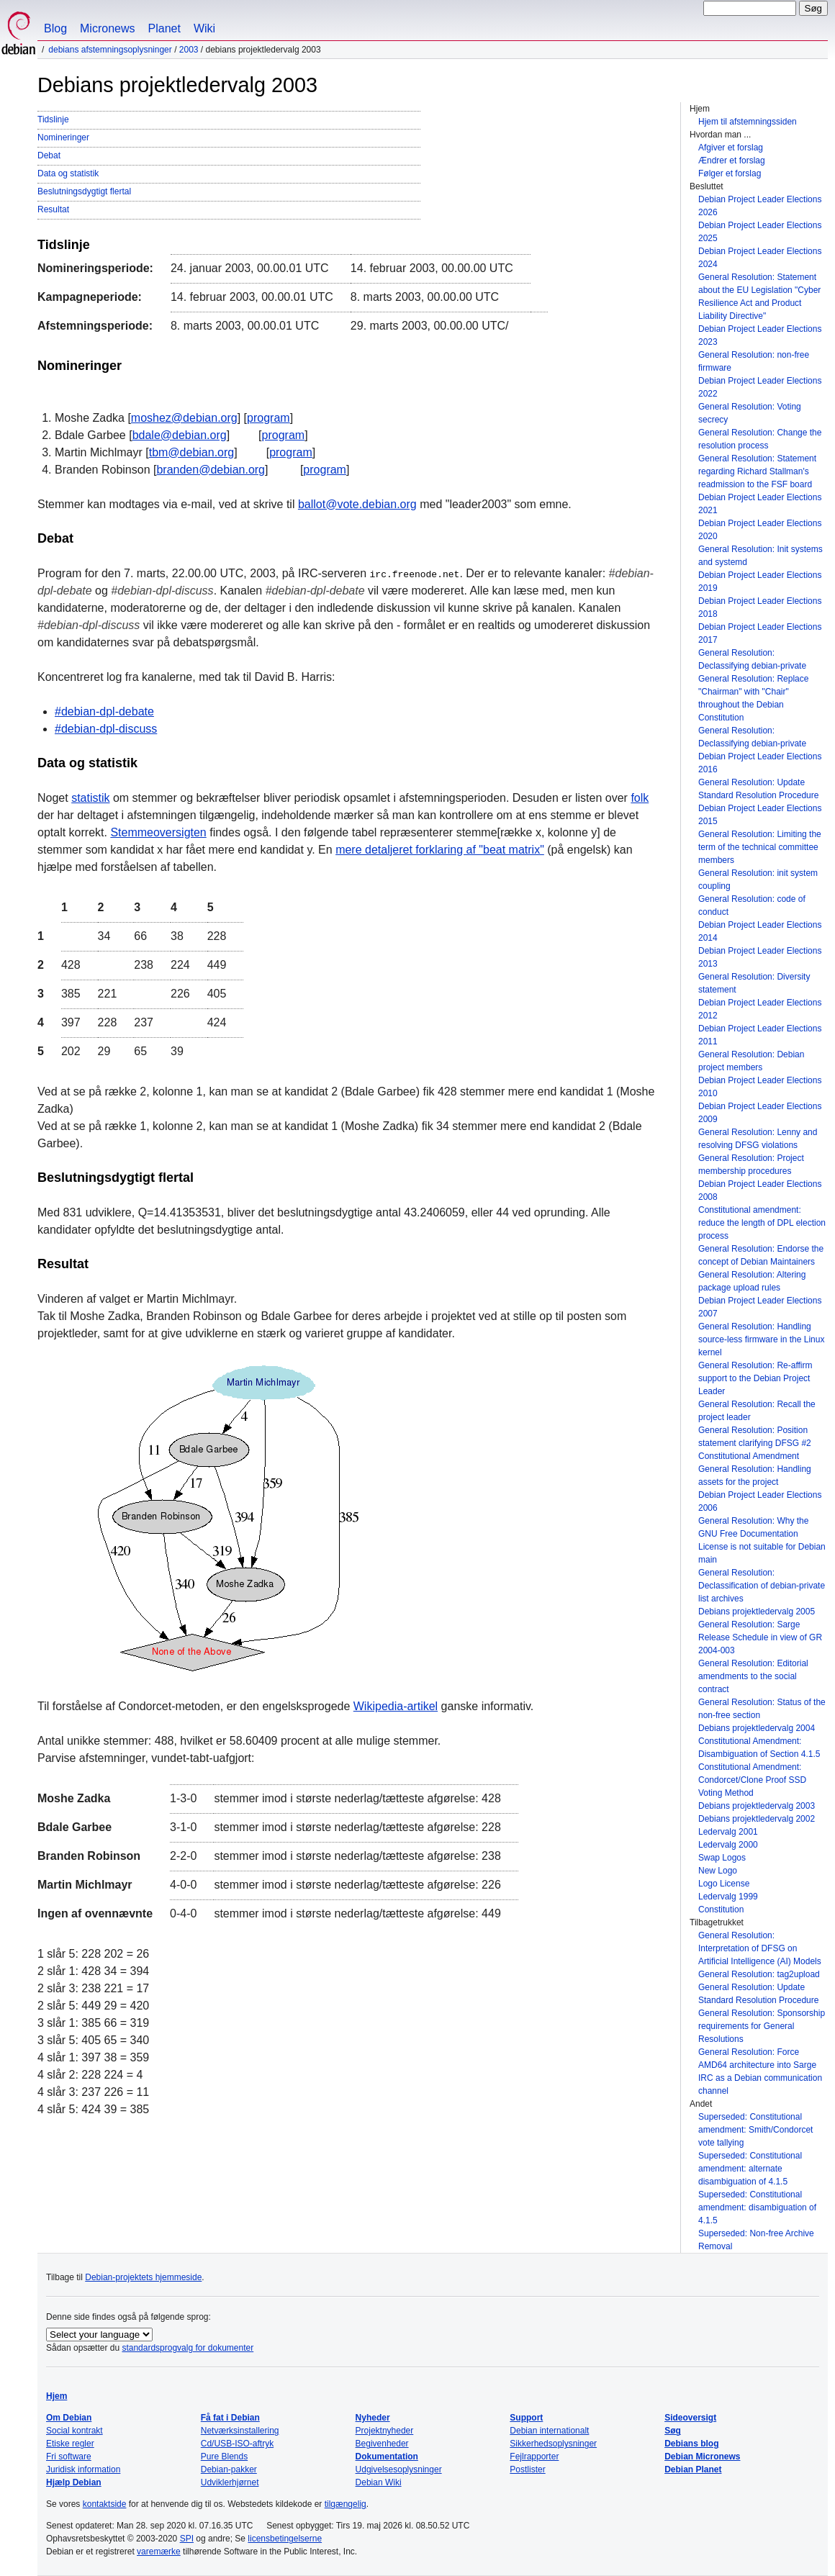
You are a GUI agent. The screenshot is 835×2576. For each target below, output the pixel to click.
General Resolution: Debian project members (751, 1060)
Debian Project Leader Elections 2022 (759, 387)
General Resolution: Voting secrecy (749, 413)
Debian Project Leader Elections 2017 (759, 633)
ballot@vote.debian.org (357, 504)
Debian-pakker (229, 2469)
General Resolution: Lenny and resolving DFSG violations (757, 1138)
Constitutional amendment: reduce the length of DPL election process (762, 1223)
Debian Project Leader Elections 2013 (759, 957)
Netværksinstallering (240, 2431)
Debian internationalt (549, 2431)
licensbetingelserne (285, 2539)
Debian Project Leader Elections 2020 (759, 529)
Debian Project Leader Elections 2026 (759, 205)
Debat (48, 155)
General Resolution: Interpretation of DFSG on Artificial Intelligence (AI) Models (759, 1948)
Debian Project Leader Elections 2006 (759, 1501)
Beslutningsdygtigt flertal (84, 191)
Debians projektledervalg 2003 (756, 1806)
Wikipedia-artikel (395, 1706)
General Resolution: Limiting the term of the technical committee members (759, 847)
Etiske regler (70, 2444)
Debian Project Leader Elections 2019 (759, 581)
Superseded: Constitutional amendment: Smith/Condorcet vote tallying (755, 2130)
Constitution (721, 1909)
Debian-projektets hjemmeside (143, 2277)
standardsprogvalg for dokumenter (187, 2348)
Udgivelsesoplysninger (399, 2469)
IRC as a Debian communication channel (760, 2084)
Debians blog (691, 2444)
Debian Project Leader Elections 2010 (759, 1086)
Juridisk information (83, 2469)
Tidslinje (53, 119)
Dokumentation (387, 2456)
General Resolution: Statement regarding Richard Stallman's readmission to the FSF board (757, 471)
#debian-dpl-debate (104, 711)
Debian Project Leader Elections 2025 (759, 231)
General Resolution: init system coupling (758, 879)
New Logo (717, 1871)
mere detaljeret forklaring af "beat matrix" (439, 850)
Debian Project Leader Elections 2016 (759, 762)
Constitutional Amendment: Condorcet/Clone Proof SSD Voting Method (752, 1780)
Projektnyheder (385, 2431)
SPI (187, 2539)
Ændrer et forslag (731, 160)
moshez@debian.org (184, 418)
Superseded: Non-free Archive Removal (756, 2239)
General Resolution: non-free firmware (753, 361)
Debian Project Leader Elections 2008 (759, 1190)
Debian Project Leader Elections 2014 (759, 931)
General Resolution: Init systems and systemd (760, 555)
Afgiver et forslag (730, 148)
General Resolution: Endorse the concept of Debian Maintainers (760, 1255)
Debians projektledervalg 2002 (756, 1819)
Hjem (56, 2396)
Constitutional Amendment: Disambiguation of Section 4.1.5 (759, 1747)
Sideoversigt (690, 2418)
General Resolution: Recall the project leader (757, 1410)
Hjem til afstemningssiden (747, 122)
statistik (90, 798)
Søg (672, 2431)
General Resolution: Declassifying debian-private (752, 659)
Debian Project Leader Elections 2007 (759, 1307)
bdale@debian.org (179, 435)
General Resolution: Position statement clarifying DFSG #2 (754, 1436)
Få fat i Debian (230, 2418)
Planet (164, 28)
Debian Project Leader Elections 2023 (759, 335)
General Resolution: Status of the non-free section (762, 1708)
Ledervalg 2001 (728, 1832)
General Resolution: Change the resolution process (759, 439)
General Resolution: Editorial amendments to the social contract (753, 1676)
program (268, 418)
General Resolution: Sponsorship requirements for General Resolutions (761, 2026)
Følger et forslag (729, 173)
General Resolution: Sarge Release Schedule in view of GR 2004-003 (760, 1637)
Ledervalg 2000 (728, 1845)
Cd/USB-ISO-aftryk (237, 2444)
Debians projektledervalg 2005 (756, 1611)
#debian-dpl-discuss (106, 729)
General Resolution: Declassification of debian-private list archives (761, 1586)
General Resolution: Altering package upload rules (751, 1281)
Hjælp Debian (73, 2482)
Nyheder (373, 2418)
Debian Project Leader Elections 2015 (759, 814)
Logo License (723, 1884)
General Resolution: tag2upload (759, 1974)
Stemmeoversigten (158, 832)
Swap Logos (722, 1858)
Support (526, 2418)
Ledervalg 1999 (728, 1897)
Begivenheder (382, 2444)
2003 (189, 50)
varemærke (159, 2551)
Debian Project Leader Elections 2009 (759, 1112)
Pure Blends (224, 2456)
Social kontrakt (74, 2431)
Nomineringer (63, 137)
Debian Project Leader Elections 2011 (759, 1035)
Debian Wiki (379, 2482)
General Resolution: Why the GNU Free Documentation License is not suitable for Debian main (762, 1540)
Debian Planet (692, 2469)
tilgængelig (345, 2504)
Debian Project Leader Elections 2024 (759, 257)
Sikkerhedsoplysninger (553, 2444)
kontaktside (105, 2504)
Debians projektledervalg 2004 (756, 1728)
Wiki (204, 28)
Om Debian (68, 2418)
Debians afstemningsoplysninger (109, 50)
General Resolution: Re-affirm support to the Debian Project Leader (755, 1378)
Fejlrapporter (534, 2456)
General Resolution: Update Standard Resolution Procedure (758, 788)
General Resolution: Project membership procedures (751, 1164)
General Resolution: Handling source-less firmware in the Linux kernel (761, 1339)
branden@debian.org (210, 470)
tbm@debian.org (192, 452)
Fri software (68, 2456)
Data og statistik (68, 173)
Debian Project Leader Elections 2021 (759, 503)
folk (640, 798)
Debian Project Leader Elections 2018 (759, 607)
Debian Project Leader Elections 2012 (759, 1009)
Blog (55, 28)
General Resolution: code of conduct (751, 905)
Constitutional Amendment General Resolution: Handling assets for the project (754, 1469)
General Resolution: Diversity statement (754, 983)
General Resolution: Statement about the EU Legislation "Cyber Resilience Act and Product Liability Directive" (759, 296)
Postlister (527, 2469)
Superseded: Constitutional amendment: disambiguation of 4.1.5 (757, 2207)
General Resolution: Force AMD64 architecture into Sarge (757, 2058)
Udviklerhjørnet (230, 2482)
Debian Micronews (702, 2456)
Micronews (107, 28)
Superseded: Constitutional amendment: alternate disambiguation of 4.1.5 (750, 2169)
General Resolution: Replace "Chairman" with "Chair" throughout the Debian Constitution (753, 698)
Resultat (53, 209)
